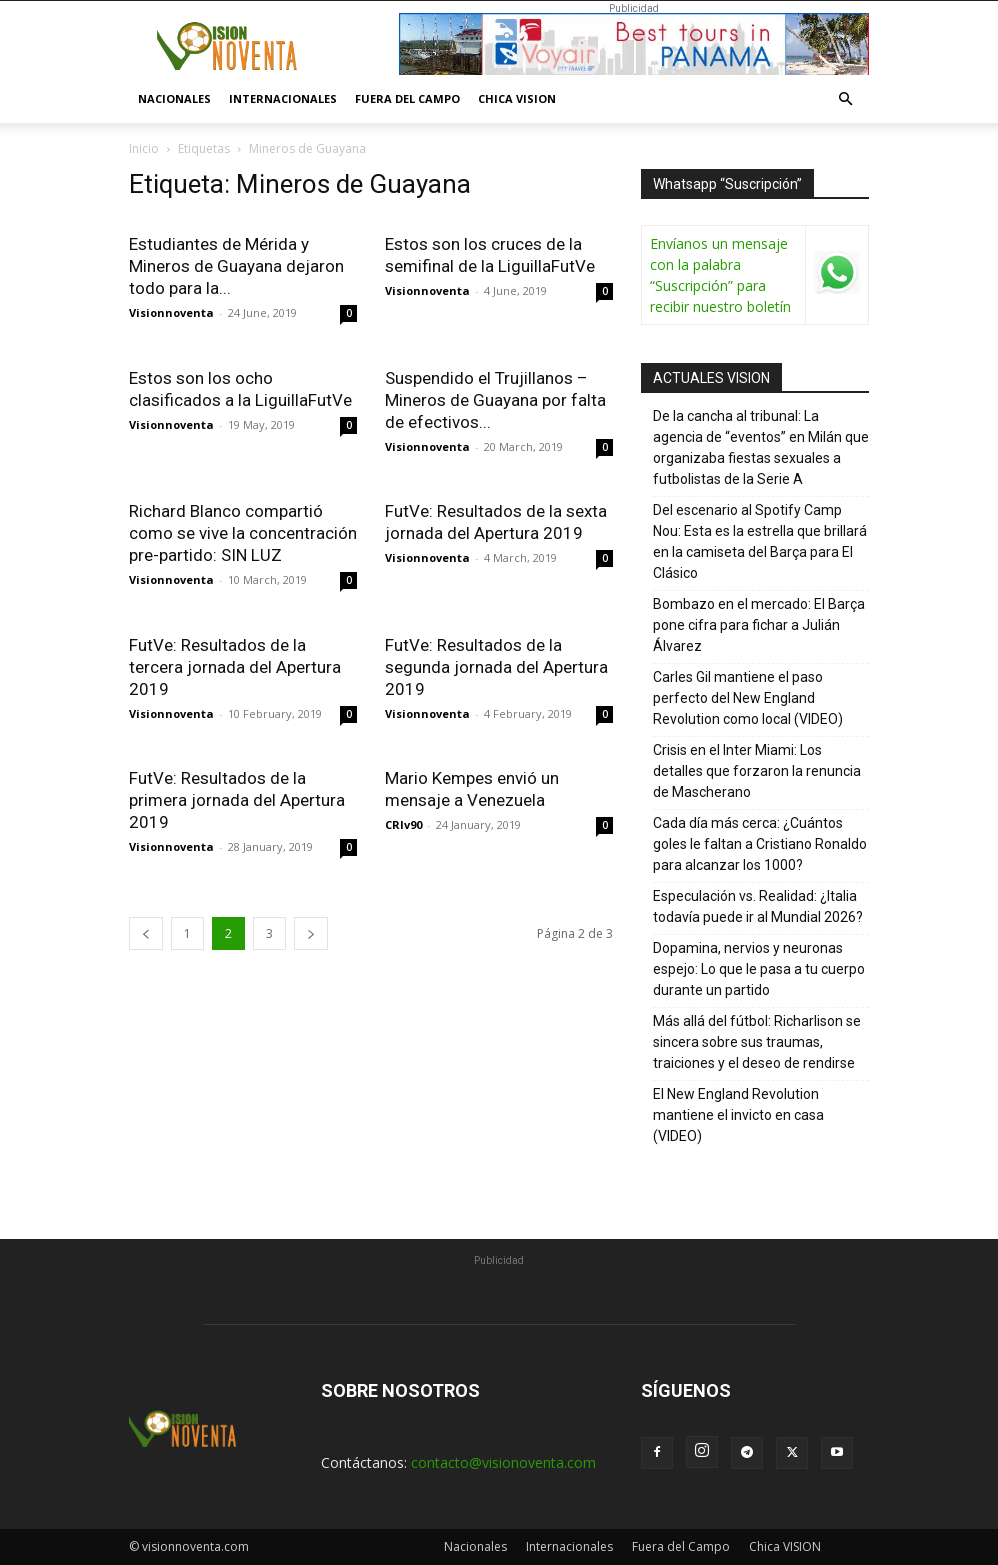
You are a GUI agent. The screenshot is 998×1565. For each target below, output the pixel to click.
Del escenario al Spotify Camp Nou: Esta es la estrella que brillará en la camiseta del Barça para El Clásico (760, 541)
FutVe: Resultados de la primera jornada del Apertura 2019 (237, 800)
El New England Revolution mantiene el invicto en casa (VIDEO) (738, 1115)
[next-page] (311, 933)
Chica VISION (517, 98)
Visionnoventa (171, 312)
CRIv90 (403, 824)
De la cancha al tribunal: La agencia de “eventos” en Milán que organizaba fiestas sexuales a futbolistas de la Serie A (761, 447)
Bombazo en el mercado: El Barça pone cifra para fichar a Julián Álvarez (759, 625)
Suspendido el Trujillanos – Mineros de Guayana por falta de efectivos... (495, 400)
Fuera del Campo (407, 98)
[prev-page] (146, 933)
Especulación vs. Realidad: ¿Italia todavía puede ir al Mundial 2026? (758, 906)
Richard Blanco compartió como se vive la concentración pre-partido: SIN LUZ (243, 533)
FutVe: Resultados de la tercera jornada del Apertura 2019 (235, 667)
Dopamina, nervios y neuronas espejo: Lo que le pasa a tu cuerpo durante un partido (759, 969)
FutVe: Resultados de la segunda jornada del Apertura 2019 (496, 667)
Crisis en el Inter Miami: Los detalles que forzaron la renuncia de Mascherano (757, 771)
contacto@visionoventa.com (503, 1462)
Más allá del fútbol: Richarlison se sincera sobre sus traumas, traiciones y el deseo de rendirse (757, 1042)
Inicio (144, 148)
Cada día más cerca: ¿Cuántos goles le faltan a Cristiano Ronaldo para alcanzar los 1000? (760, 844)
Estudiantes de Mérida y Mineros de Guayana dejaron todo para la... (236, 266)
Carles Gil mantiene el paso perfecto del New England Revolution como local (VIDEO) (748, 698)
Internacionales (283, 98)
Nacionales (174, 98)
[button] (845, 99)
